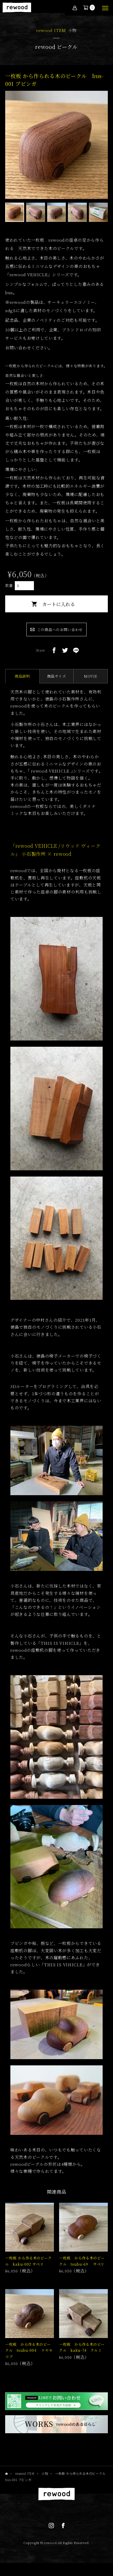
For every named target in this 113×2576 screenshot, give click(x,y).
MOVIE (90, 676)
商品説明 (22, 676)
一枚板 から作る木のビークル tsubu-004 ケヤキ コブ (31, 2350)
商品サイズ (56, 676)
